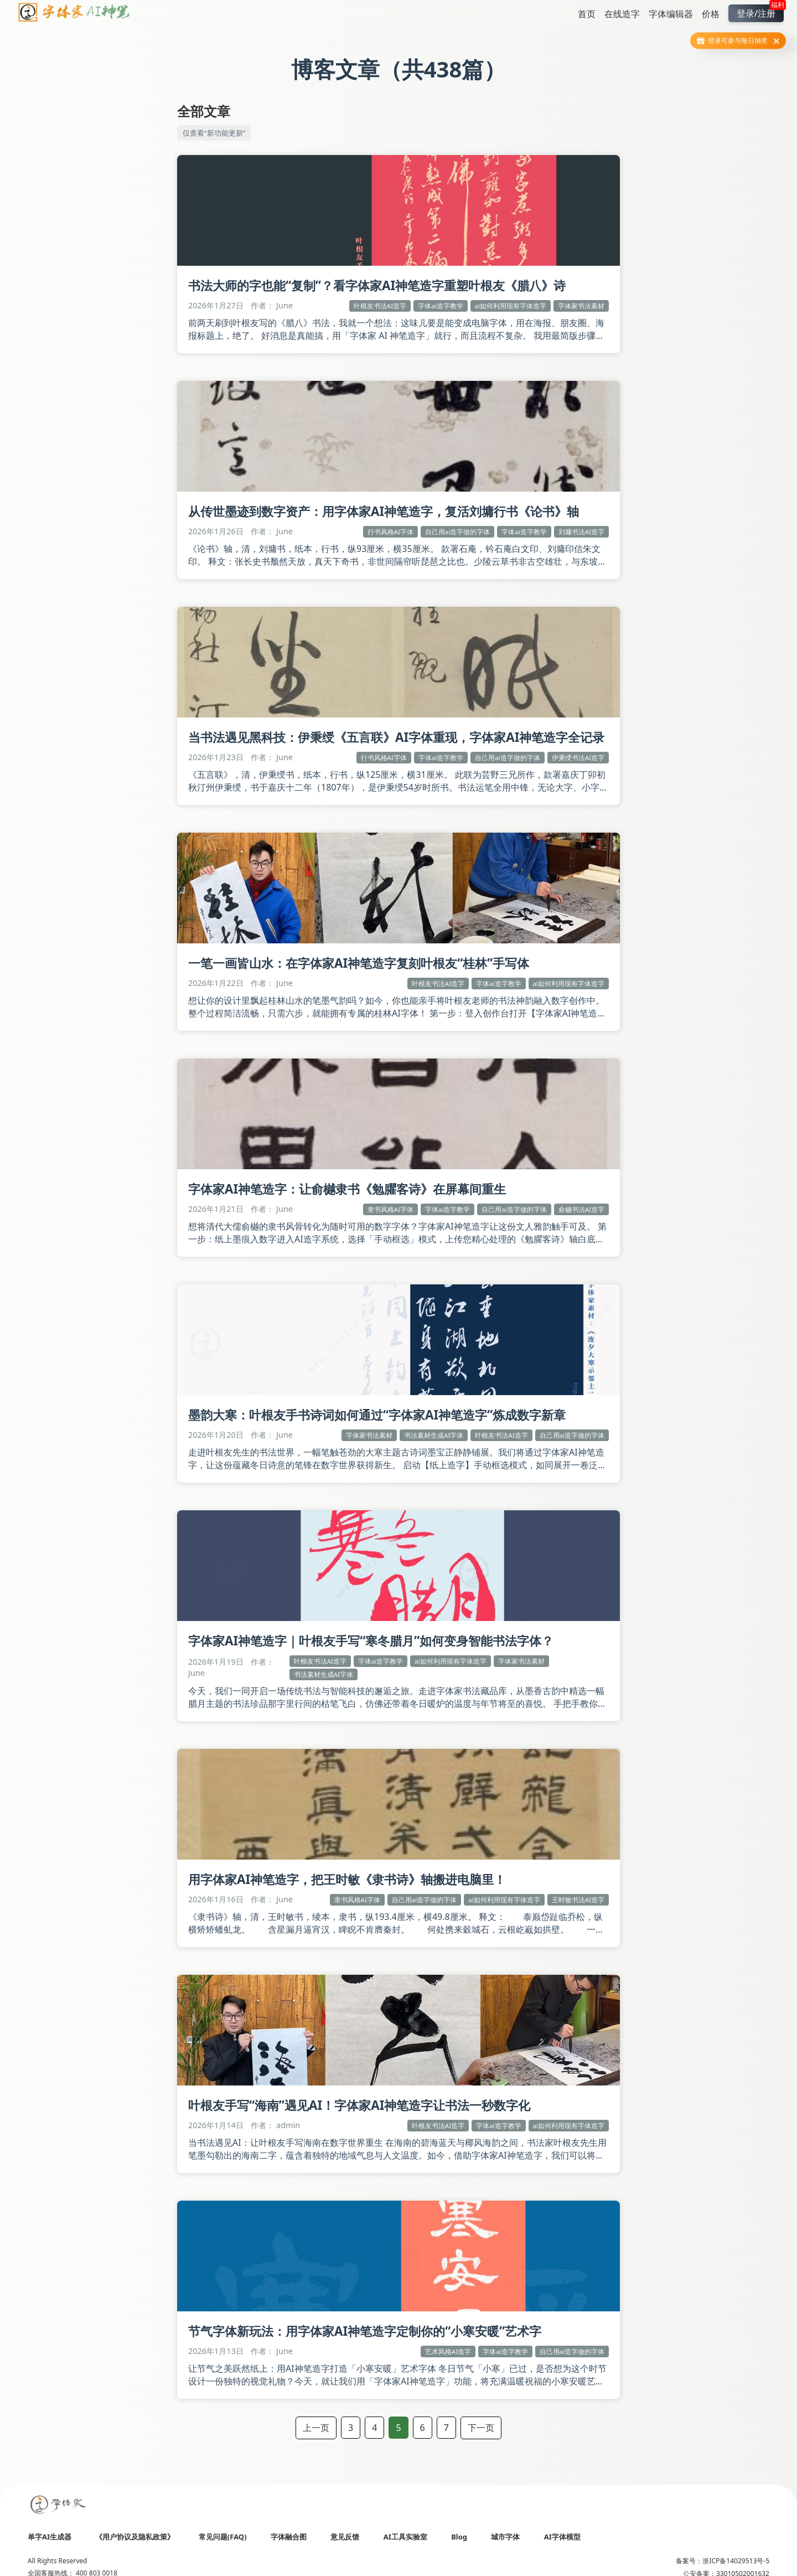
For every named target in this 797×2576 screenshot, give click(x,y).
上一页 (316, 2428)
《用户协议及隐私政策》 (134, 2537)
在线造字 (622, 14)
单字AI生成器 (49, 2537)
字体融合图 (289, 2537)
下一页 (481, 2428)
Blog (459, 2537)
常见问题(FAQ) (223, 2537)
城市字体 (505, 2537)
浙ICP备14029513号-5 (735, 2560)
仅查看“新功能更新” (214, 133)
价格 (711, 14)
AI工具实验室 (405, 2537)
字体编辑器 (671, 14)
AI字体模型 (562, 2537)
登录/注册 (760, 11)
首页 (587, 14)
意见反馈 (344, 2537)
